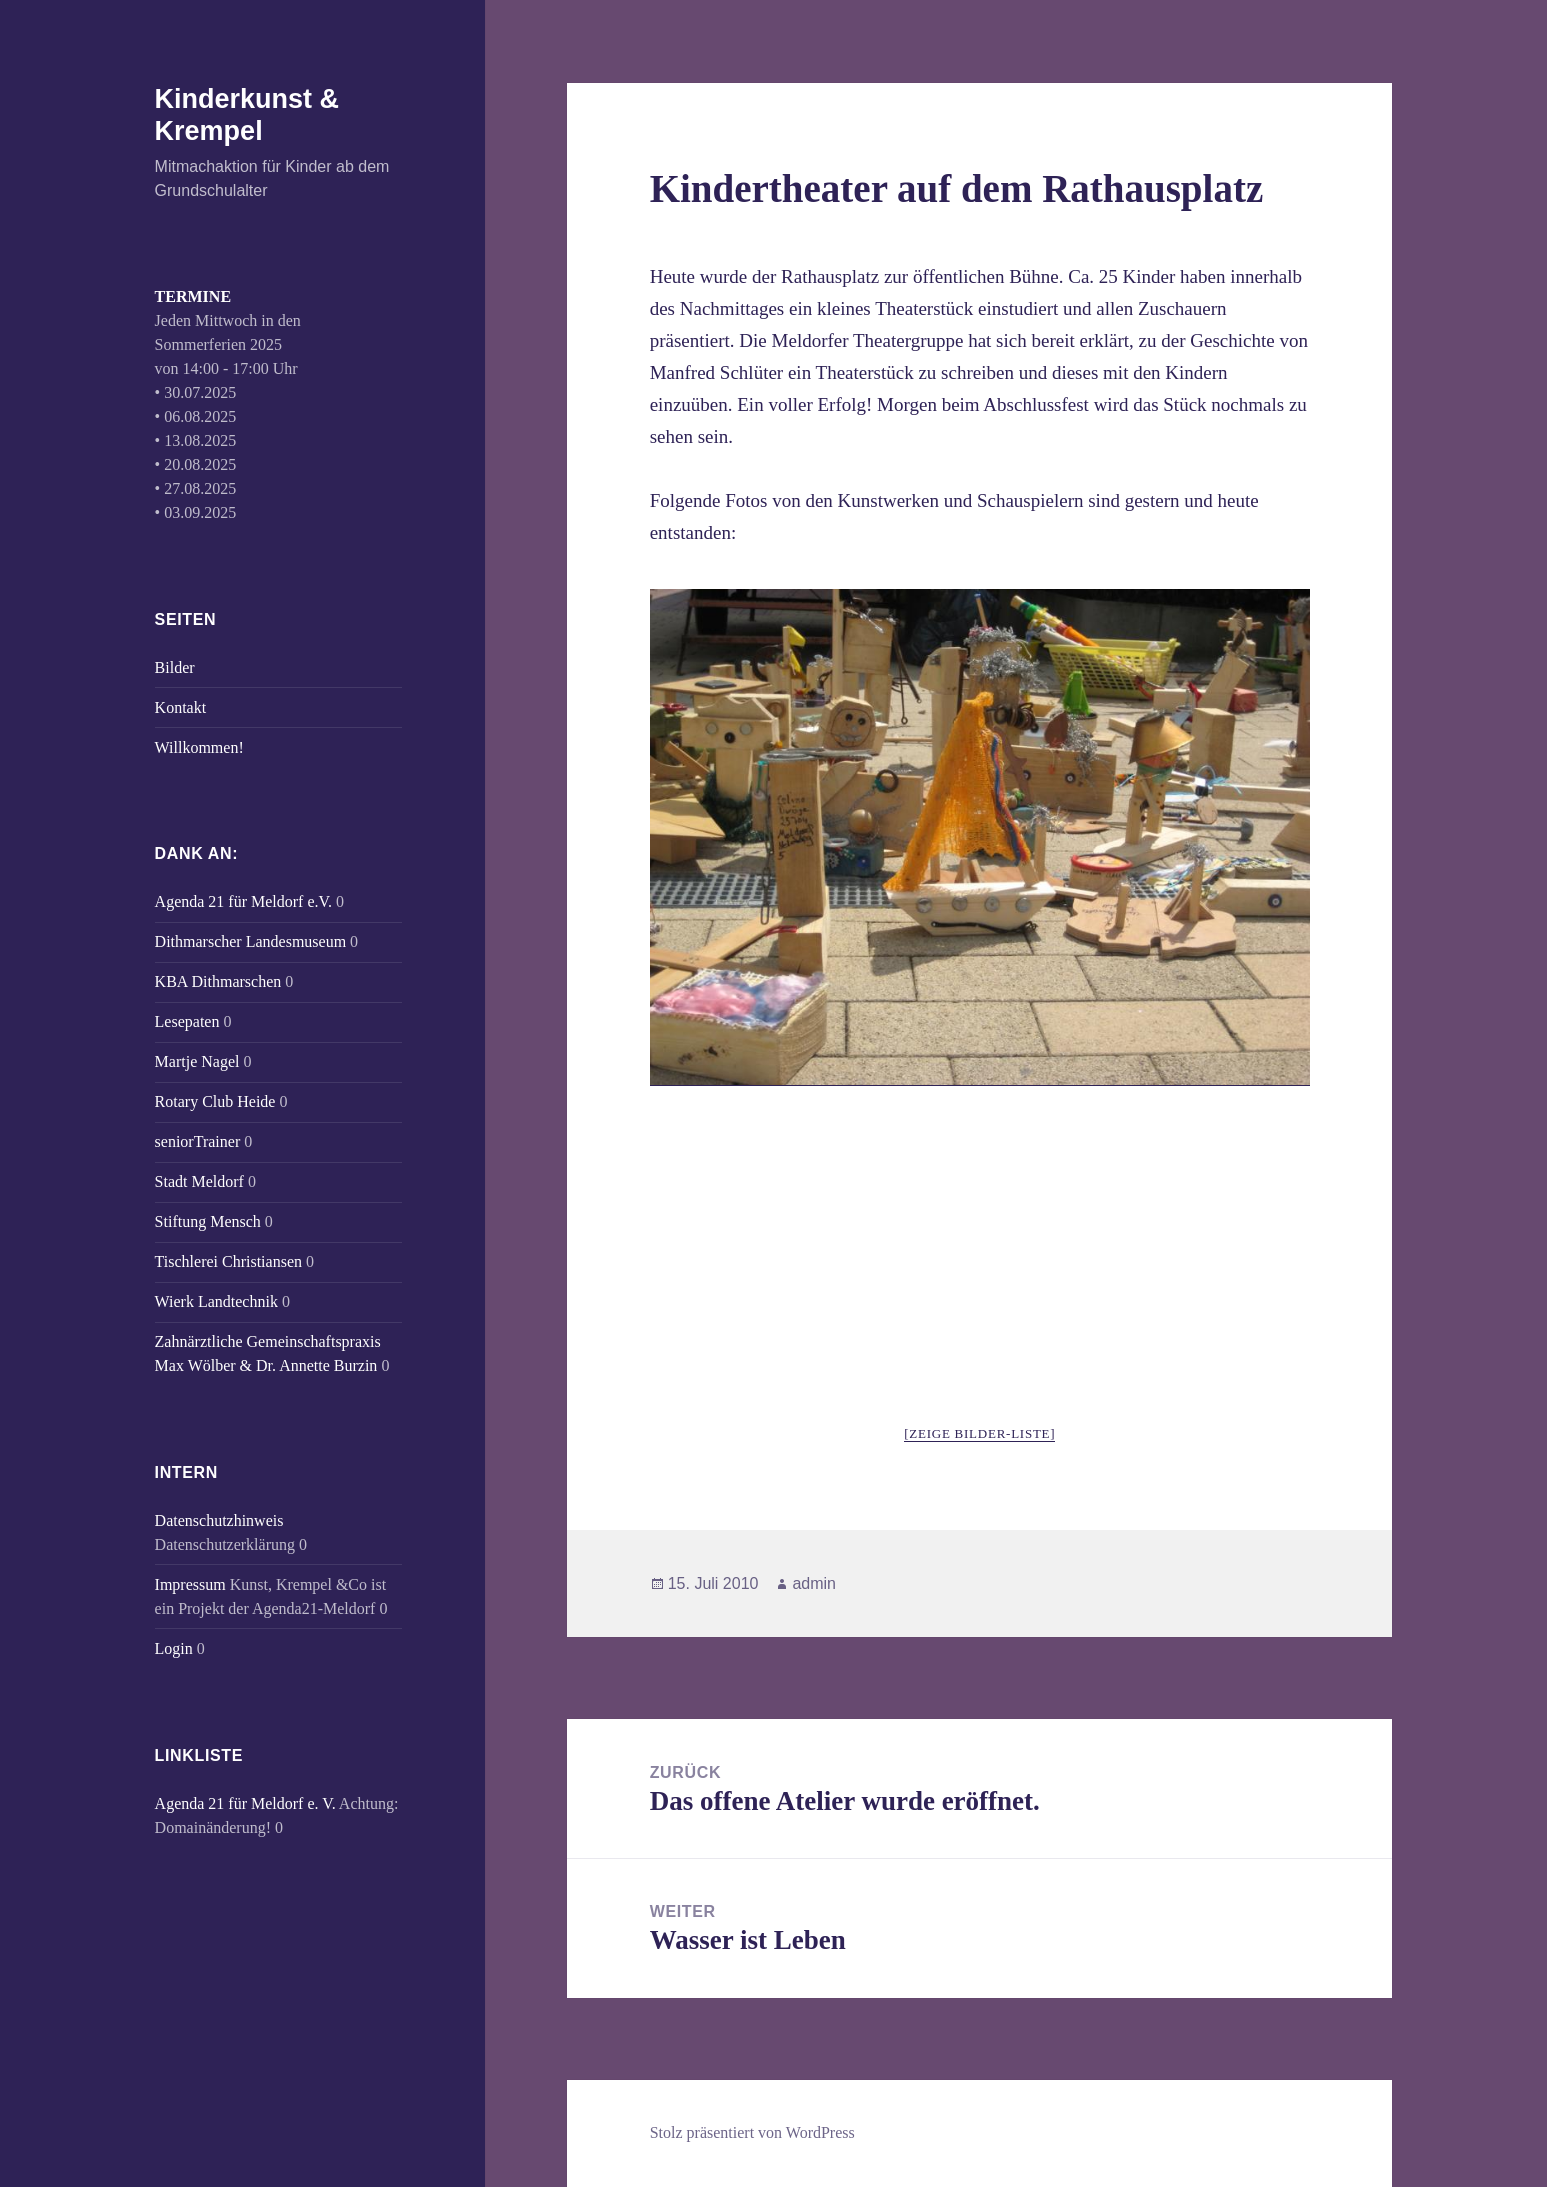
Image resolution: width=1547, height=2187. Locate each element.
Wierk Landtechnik (216, 1301)
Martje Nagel (197, 1061)
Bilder (175, 667)
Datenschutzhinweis (219, 1520)
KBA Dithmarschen (218, 981)
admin (814, 1583)
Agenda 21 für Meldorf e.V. (243, 901)
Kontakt (181, 707)
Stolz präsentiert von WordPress (752, 2132)
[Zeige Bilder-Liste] (979, 1433)
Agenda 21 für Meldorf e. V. (245, 1803)
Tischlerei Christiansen (228, 1261)
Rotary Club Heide (215, 1101)
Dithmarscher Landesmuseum (251, 941)
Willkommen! (199, 747)
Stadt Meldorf (199, 1181)
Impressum (190, 1584)
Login (174, 1648)
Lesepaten (187, 1021)
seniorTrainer (198, 1141)
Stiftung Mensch (208, 1221)
